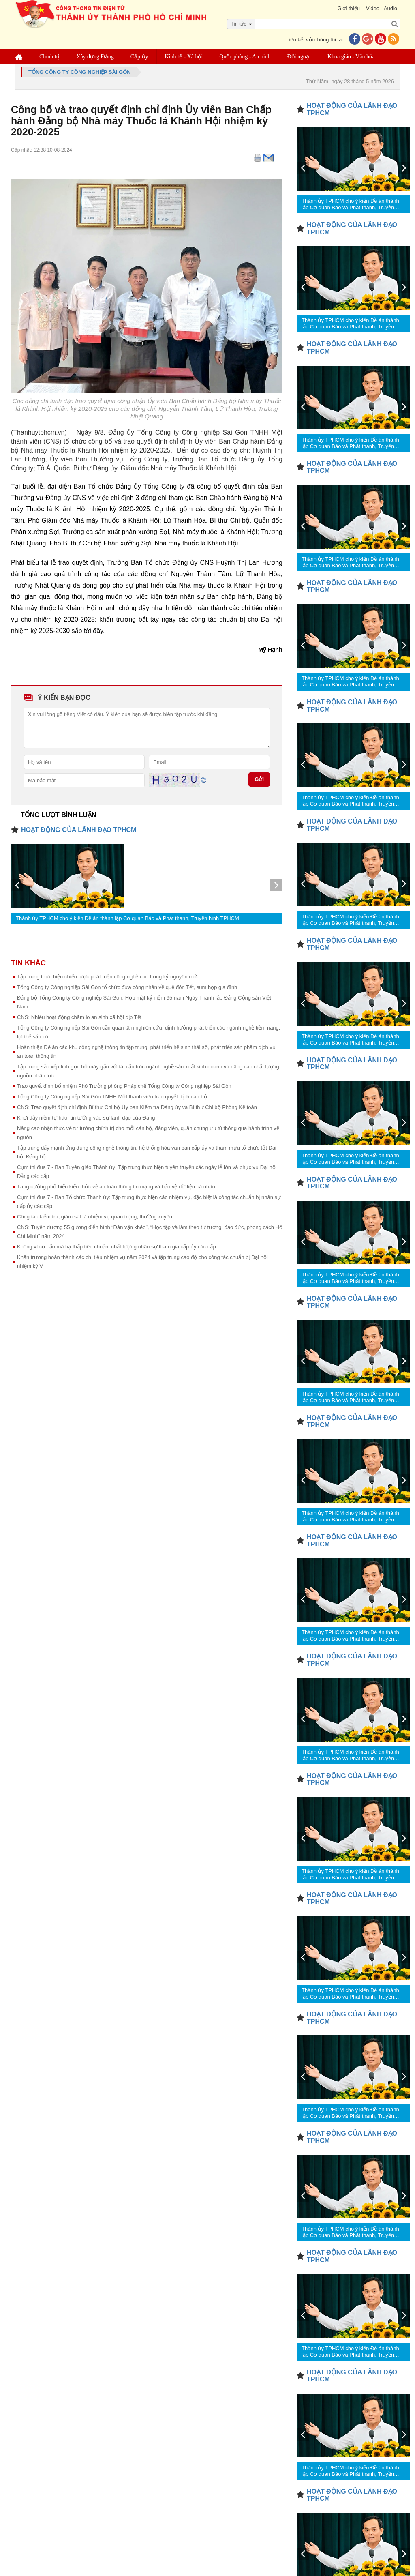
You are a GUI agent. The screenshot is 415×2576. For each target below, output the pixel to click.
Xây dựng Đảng (94, 57)
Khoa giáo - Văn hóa (350, 57)
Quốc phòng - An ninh (244, 57)
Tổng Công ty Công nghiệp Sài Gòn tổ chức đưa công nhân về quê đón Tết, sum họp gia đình (127, 987)
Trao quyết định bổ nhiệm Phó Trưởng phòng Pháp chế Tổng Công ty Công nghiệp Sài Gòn (124, 1086)
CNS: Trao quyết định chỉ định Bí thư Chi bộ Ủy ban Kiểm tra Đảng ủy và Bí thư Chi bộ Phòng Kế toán (137, 1107)
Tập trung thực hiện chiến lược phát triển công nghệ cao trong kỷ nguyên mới (107, 977)
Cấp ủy (139, 57)
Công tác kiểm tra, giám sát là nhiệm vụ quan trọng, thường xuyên (94, 1217)
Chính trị (49, 57)
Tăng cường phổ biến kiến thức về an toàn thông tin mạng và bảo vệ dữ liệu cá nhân (116, 1187)
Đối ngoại (299, 57)
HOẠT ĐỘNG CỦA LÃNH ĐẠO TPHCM (78, 829)
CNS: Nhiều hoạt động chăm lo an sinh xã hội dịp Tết (79, 1017)
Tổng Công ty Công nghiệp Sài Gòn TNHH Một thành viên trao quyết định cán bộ (112, 1097)
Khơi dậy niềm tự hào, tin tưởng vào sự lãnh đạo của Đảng (86, 1118)
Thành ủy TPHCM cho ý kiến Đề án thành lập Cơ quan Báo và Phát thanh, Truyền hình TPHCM (127, 918)
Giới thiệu (348, 8)
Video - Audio (381, 8)
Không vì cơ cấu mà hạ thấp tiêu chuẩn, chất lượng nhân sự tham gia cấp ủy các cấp (116, 1247)
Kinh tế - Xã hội (184, 57)
